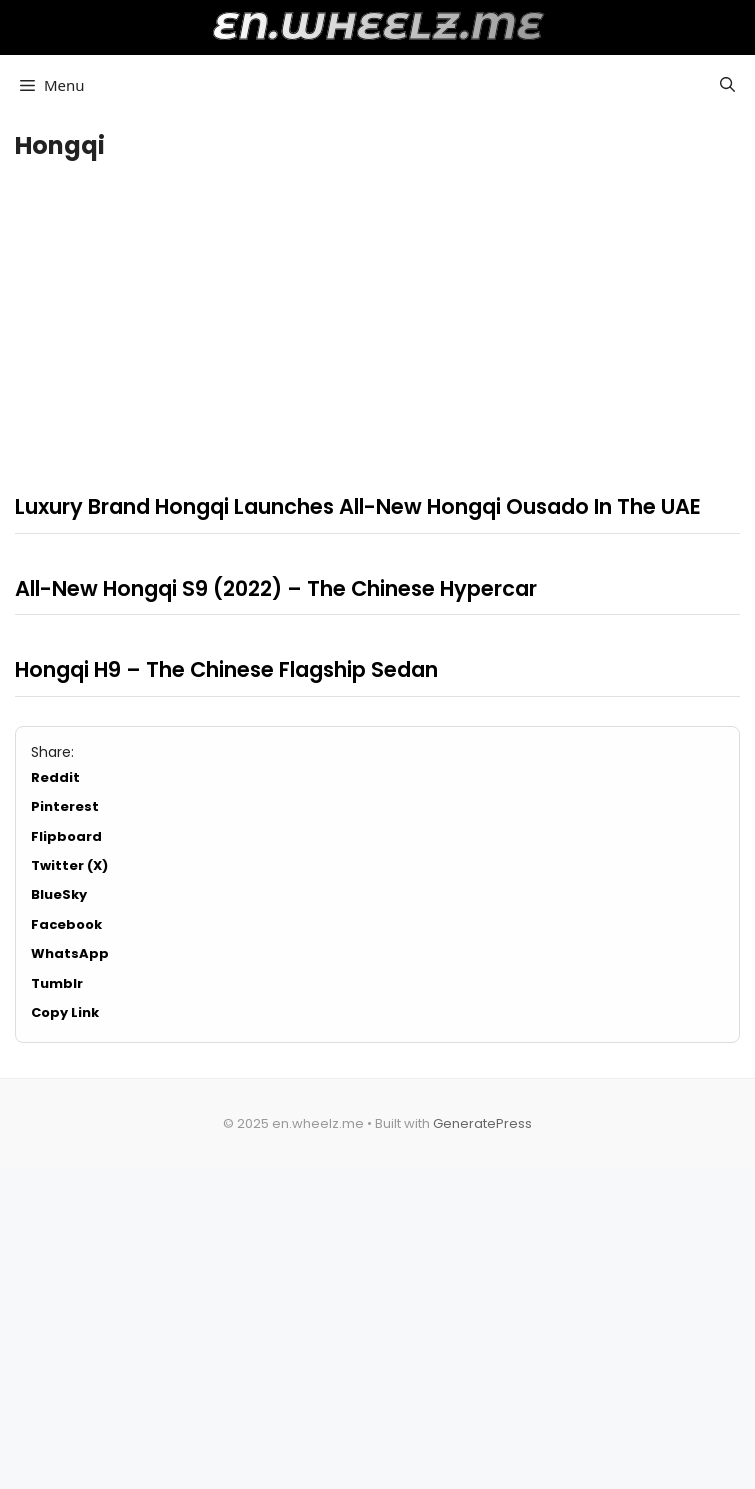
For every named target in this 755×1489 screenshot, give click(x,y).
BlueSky (59, 894)
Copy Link (65, 1012)
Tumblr (57, 983)
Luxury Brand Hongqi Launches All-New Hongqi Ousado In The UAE (358, 506)
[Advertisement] (377, 321)
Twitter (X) (69, 865)
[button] (727, 85)
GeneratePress (482, 1123)
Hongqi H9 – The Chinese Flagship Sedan (226, 669)
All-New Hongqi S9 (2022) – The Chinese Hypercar (276, 588)
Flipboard (66, 836)
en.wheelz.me (377, 25)
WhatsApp (70, 953)
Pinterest (65, 806)
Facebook (66, 924)
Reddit (55, 777)
